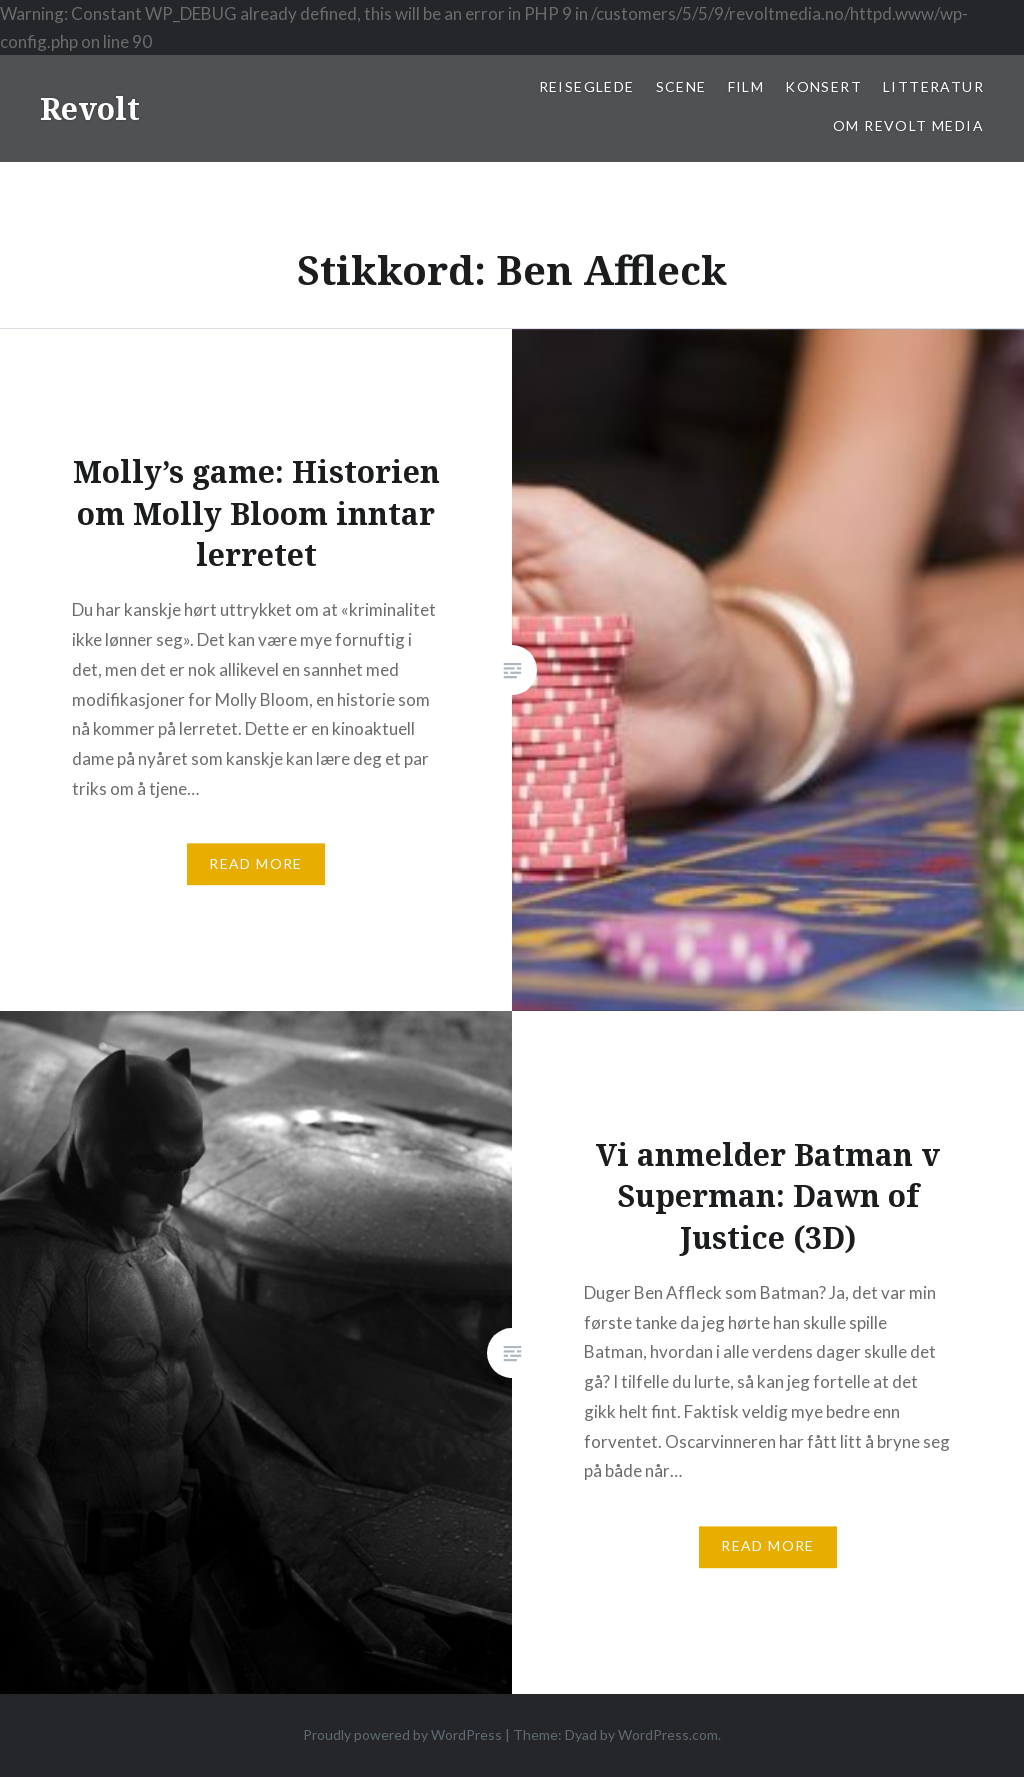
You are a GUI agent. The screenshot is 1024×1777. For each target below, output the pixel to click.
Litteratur (933, 86)
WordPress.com (668, 1734)
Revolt (90, 108)
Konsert (823, 86)
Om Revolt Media (908, 125)
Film (746, 86)
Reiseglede (587, 86)
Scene (681, 86)
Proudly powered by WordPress (402, 1734)
